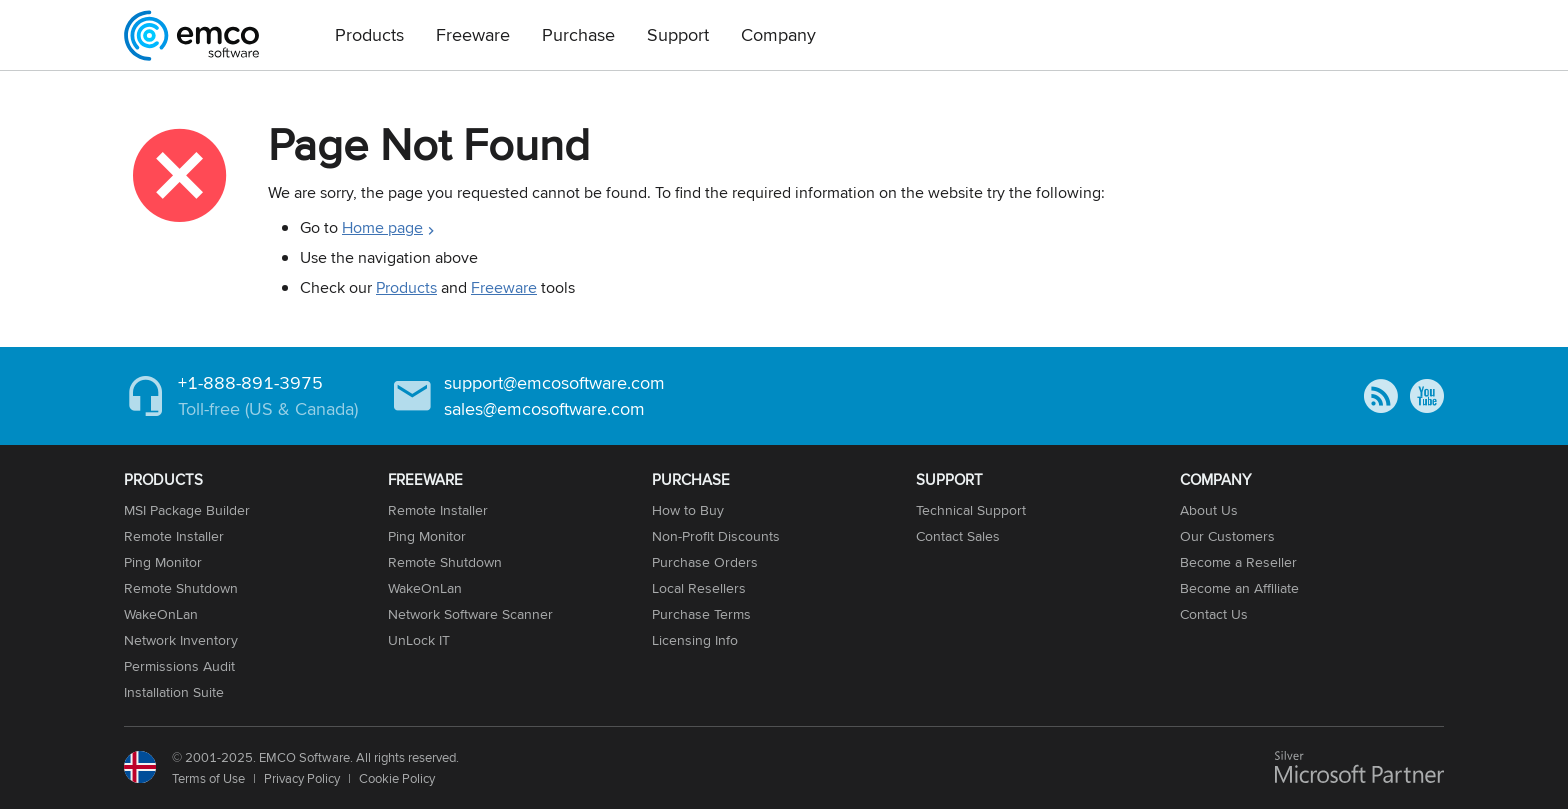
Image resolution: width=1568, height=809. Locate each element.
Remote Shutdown (181, 588)
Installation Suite (174, 692)
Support (678, 34)
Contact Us (1214, 614)
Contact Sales (958, 536)
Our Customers (1227, 536)
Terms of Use (208, 778)
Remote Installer (174, 536)
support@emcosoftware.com (554, 382)
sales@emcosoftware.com (544, 408)
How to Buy (688, 510)
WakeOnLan (161, 614)
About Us (1209, 510)
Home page (382, 227)
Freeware (473, 34)
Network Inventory (181, 640)
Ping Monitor (163, 562)
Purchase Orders (705, 562)
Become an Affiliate (1239, 588)
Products (369, 34)
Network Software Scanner (470, 614)
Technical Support (971, 510)
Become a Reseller (1238, 562)
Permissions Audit (179, 666)
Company (778, 34)
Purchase (578, 34)
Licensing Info (695, 640)
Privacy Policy (302, 778)
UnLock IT (419, 640)
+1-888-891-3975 (250, 382)
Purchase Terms (701, 614)
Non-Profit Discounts (716, 536)
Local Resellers (699, 588)
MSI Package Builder (187, 510)
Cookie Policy (397, 778)
